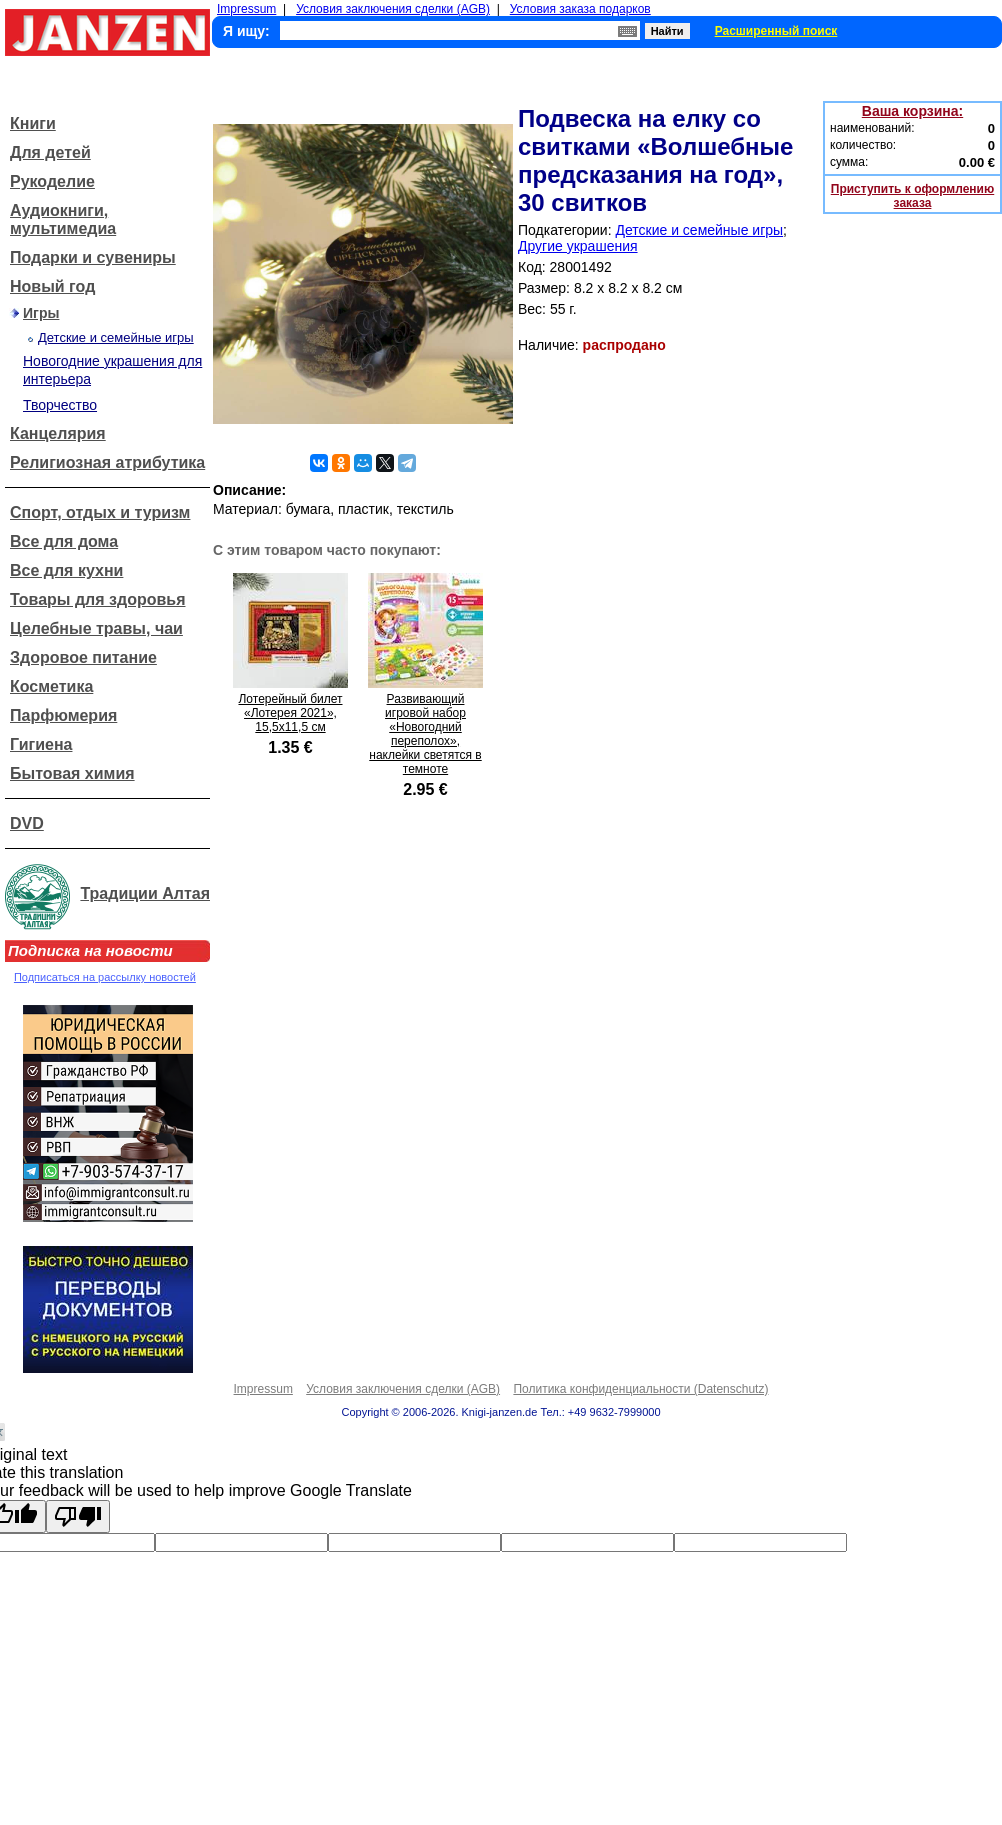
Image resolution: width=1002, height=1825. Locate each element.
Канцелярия (58, 433)
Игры (41, 313)
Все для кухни (66, 570)
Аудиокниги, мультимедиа (63, 219)
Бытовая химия (72, 773)
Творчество (60, 405)
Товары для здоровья (97, 599)
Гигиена (41, 744)
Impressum (246, 9)
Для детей (50, 152)
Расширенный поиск (776, 31)
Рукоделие (52, 181)
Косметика (51, 686)
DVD (27, 823)
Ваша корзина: (912, 111)
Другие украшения (578, 246)
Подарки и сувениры (93, 257)
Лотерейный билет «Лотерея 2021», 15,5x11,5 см (290, 713)
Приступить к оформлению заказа (912, 196)
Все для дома (64, 541)
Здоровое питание (83, 657)
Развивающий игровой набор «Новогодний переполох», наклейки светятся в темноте (425, 734)
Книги (33, 123)
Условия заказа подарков (580, 9)
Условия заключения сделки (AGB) (393, 9)
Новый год (52, 286)
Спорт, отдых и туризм (100, 512)
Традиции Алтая (145, 893)
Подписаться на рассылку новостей (105, 977)
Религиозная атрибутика (107, 462)
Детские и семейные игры (116, 337)
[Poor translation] (78, 1516)
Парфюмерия (63, 715)
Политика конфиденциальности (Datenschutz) (640, 1389)
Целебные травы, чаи (96, 628)
